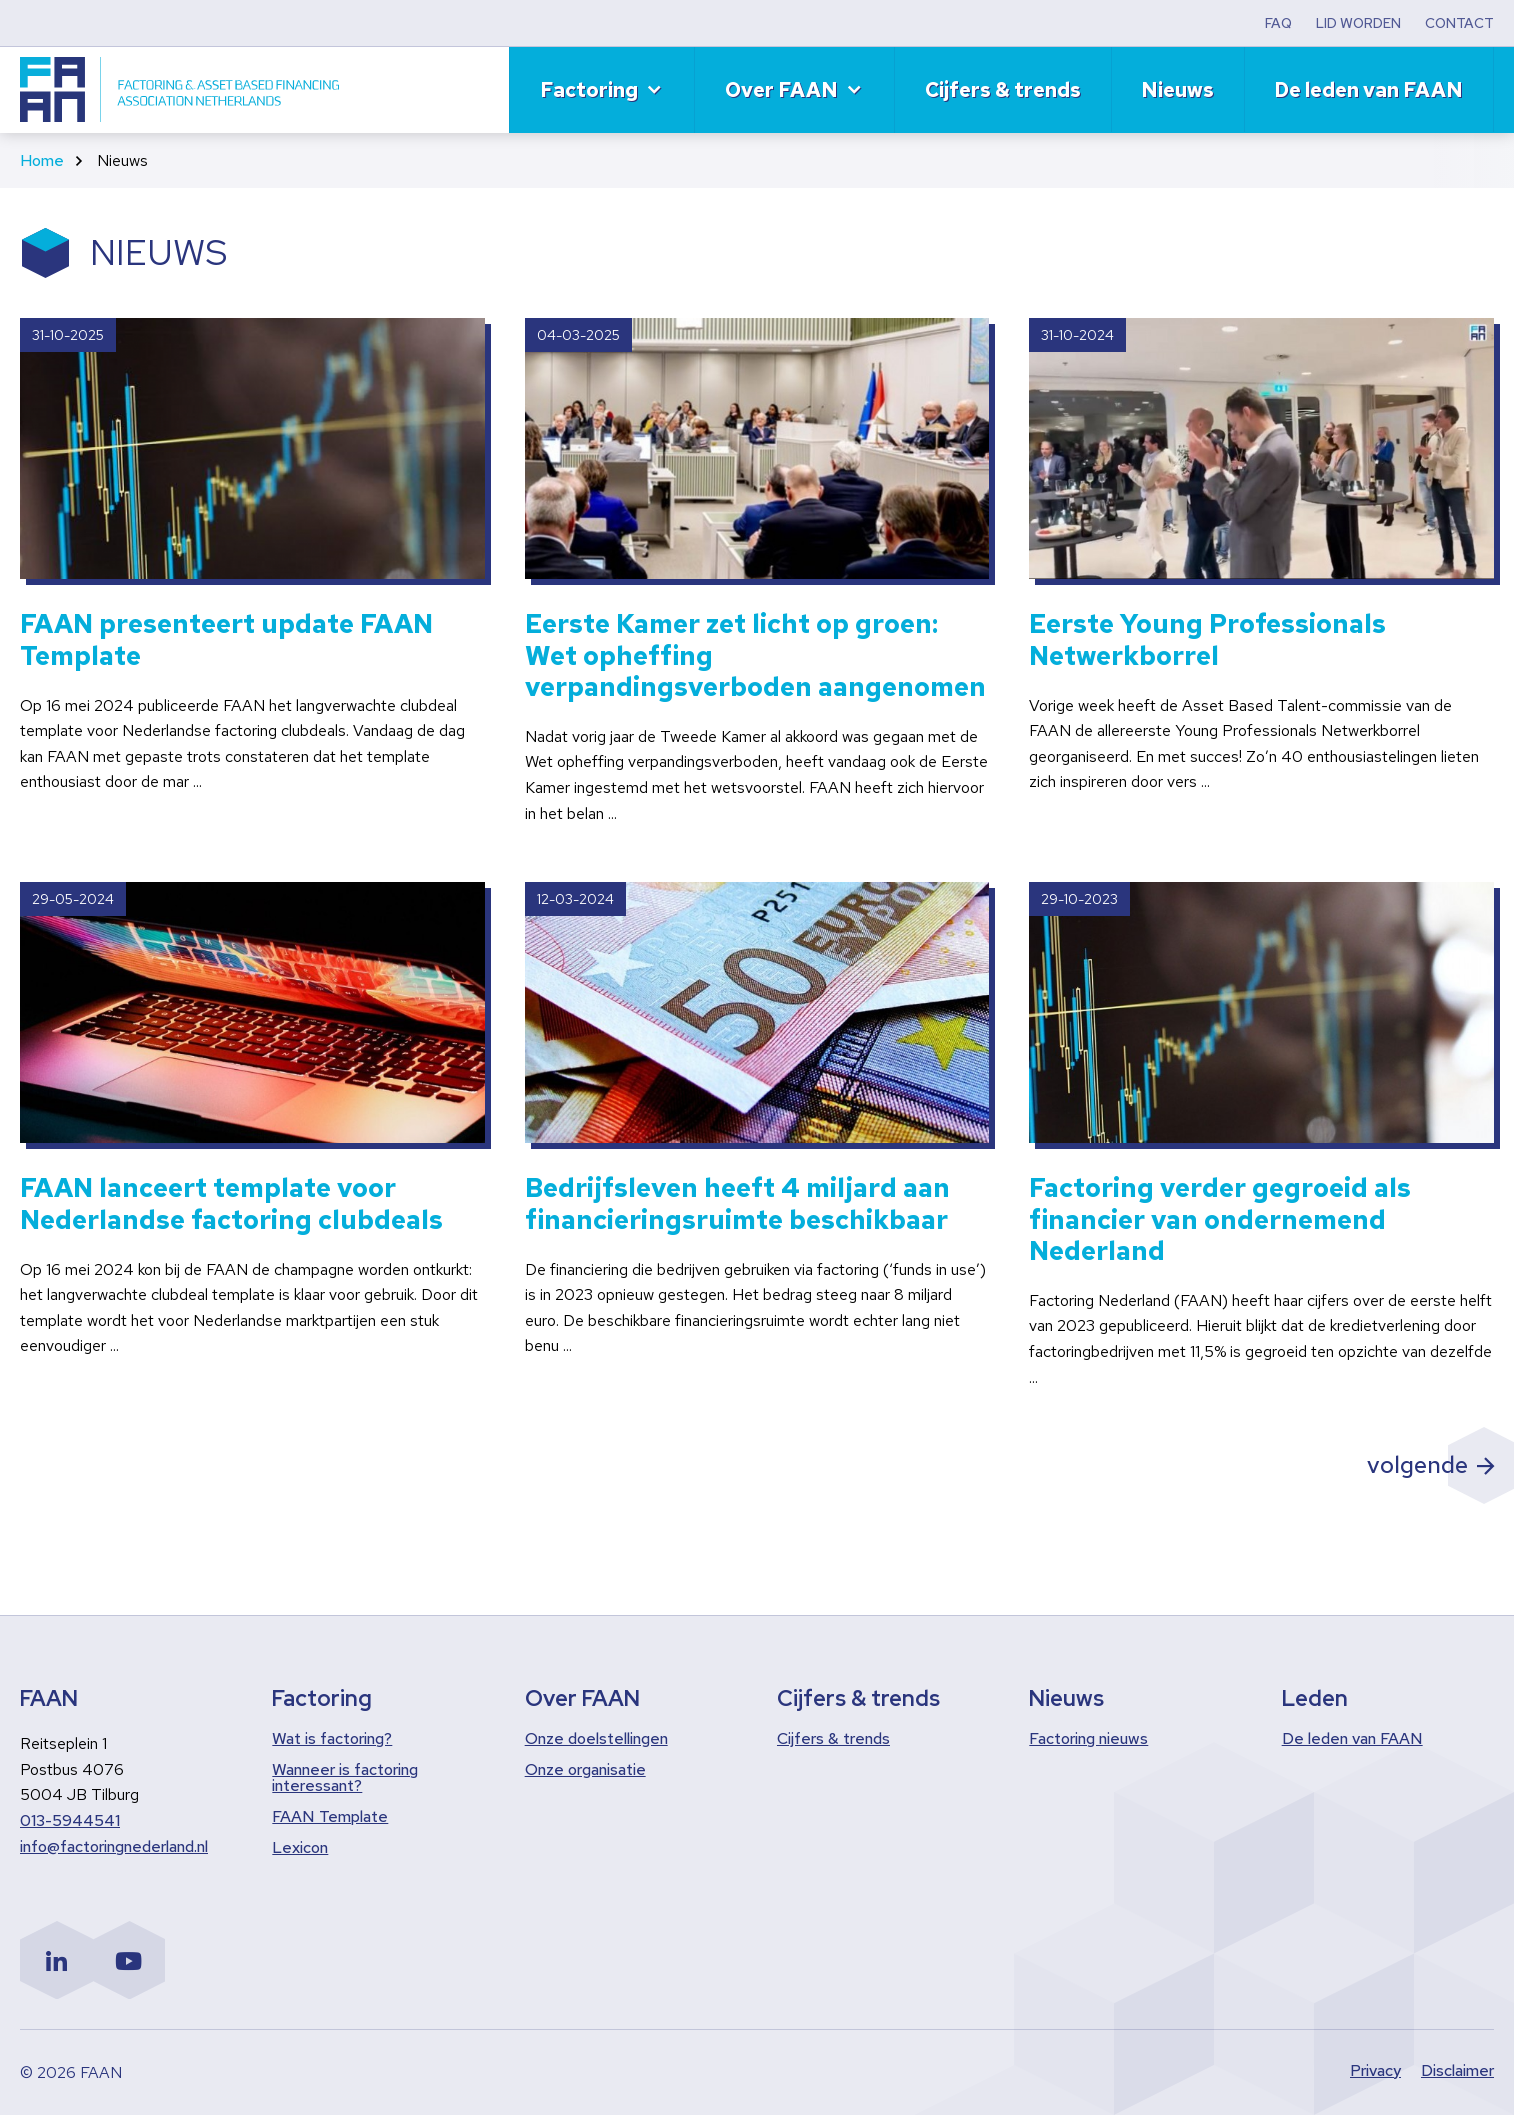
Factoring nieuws (1088, 1739)
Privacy (1375, 2072)
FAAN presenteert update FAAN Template (226, 640)
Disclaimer (1457, 2072)
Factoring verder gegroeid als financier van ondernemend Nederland (1220, 1220)
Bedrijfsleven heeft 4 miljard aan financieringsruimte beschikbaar (737, 1204)
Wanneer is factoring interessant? (345, 1778)
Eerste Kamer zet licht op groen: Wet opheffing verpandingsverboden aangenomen (755, 656)
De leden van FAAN (1352, 1739)
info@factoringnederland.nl (114, 1846)
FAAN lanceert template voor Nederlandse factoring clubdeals (231, 1204)
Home (42, 160)
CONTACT (1459, 23)
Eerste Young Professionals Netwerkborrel (1207, 640)
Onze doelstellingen (596, 1739)
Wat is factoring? (332, 1739)
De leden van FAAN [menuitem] (1368, 90)
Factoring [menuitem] (589, 90)
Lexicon (300, 1848)
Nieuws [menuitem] (1177, 90)
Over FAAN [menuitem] (781, 90)
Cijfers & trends (833, 1739)
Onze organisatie (585, 1770)
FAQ (1278, 23)
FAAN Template (330, 1817)
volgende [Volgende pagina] (1415, 1464)
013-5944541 (70, 1820)
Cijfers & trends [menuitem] (1003, 90)
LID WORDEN (1358, 23)
